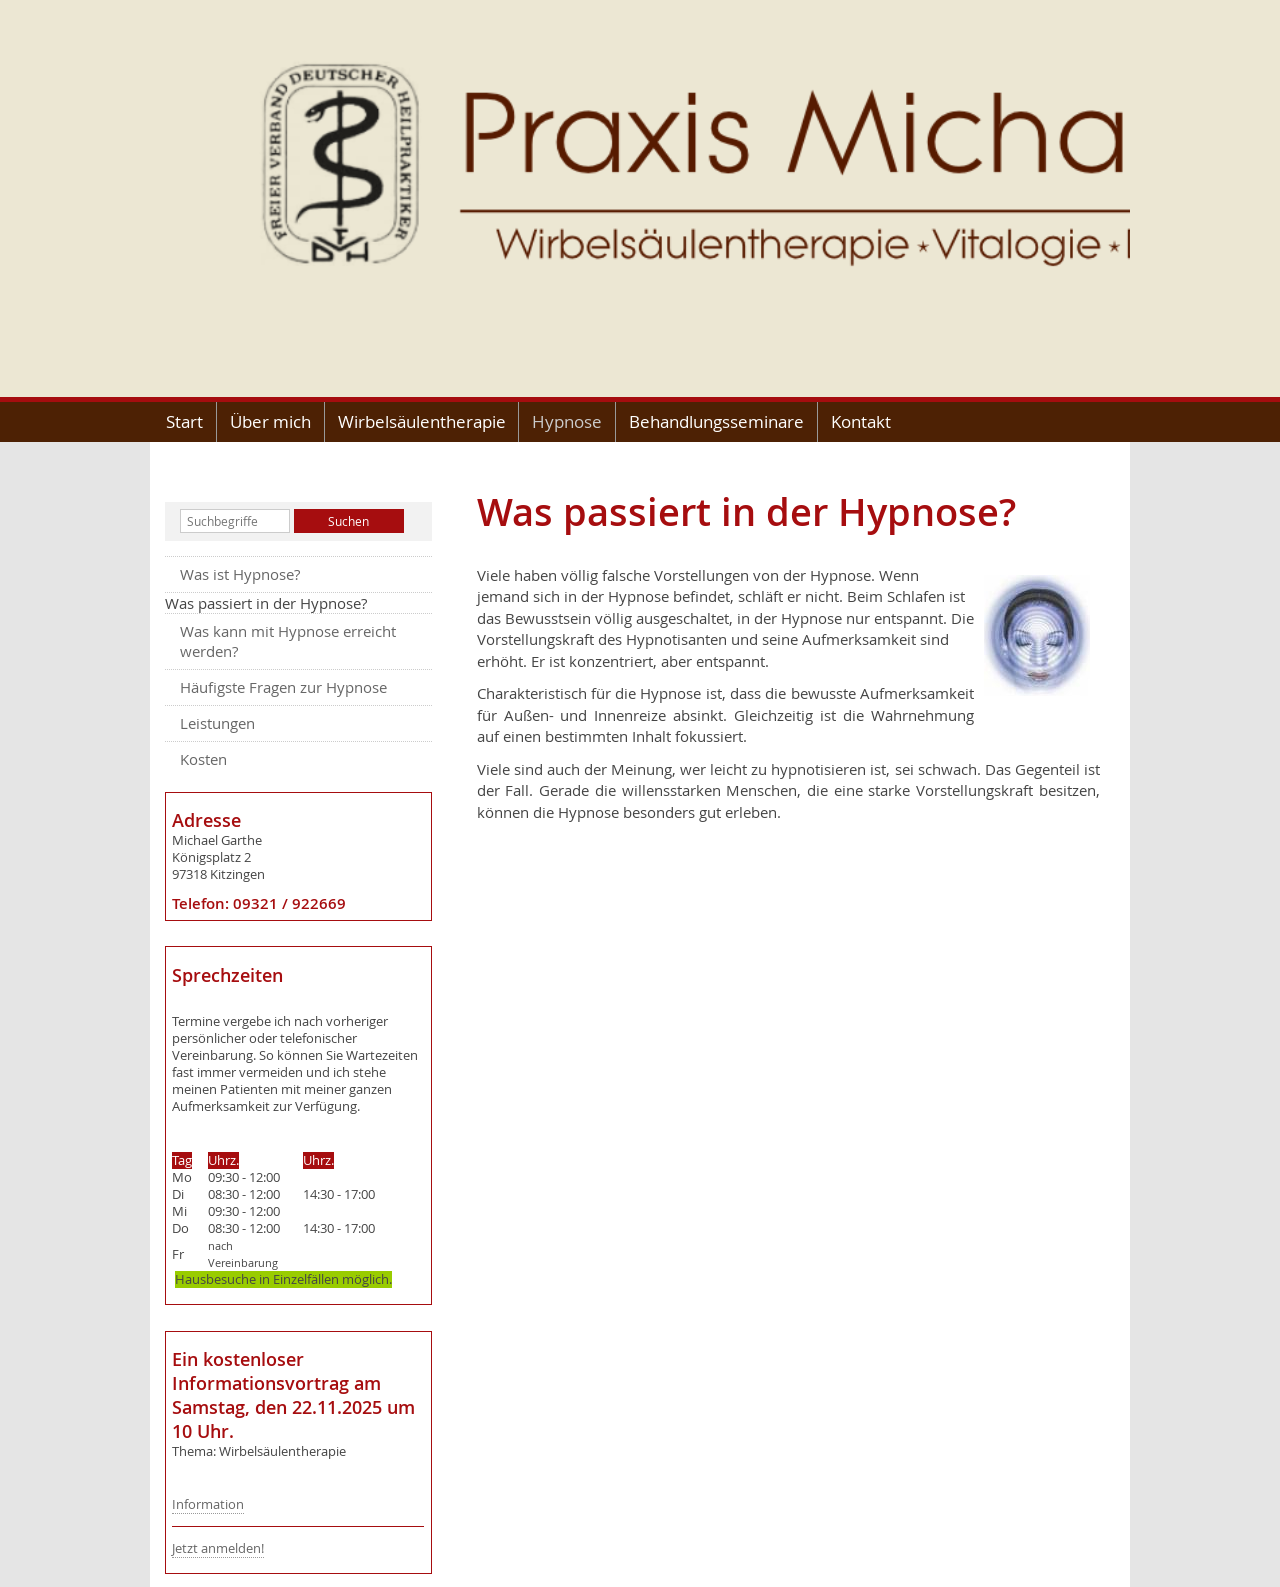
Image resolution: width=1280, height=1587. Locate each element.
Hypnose (567, 421)
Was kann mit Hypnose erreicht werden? (288, 641)
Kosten (203, 759)
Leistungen (217, 723)
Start (184, 421)
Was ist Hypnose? (240, 574)
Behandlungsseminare (716, 421)
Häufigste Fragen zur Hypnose (283, 687)
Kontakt (861, 421)
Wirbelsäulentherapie (422, 421)
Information (208, 1504)
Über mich (270, 421)
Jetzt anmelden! (218, 1548)
